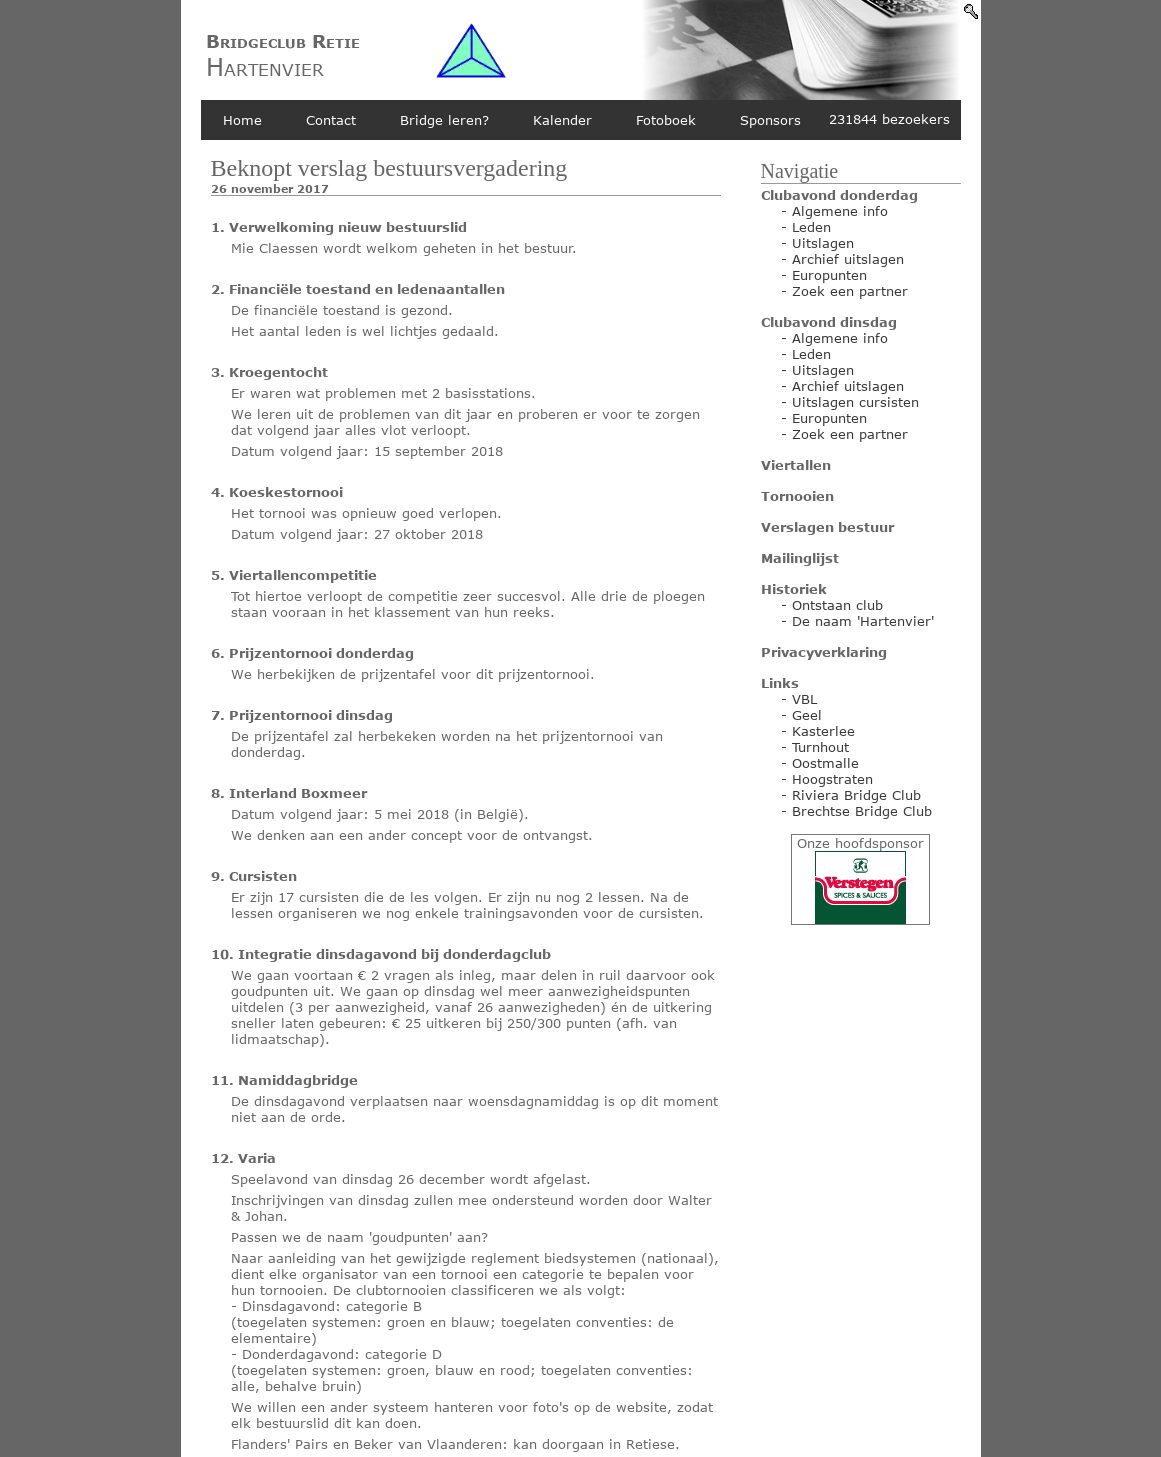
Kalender (562, 120)
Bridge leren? (444, 120)
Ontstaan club (837, 605)
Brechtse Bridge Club (862, 811)
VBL (804, 699)
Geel (807, 715)
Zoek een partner (850, 291)
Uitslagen (823, 243)
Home (242, 120)
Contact (331, 120)
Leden (811, 227)
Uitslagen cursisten (855, 402)
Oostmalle (825, 763)
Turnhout (820, 747)
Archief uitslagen (848, 259)
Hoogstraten (832, 779)
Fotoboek (666, 120)
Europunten (829, 275)
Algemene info (840, 211)
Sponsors (770, 120)
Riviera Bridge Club (856, 795)
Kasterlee (823, 731)
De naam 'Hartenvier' (863, 621)
